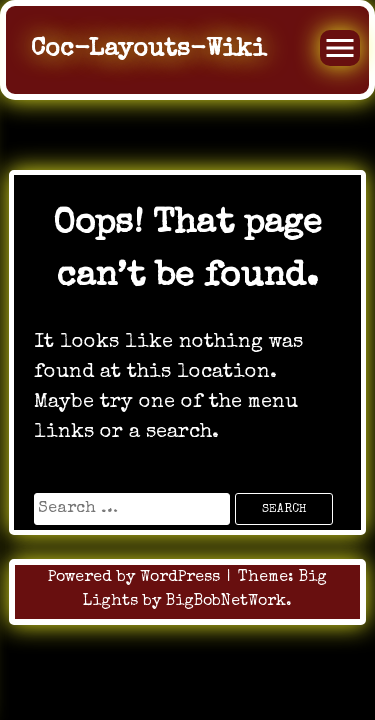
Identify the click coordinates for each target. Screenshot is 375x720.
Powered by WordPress (136, 578)
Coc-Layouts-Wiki (148, 49)
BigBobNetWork (226, 602)
